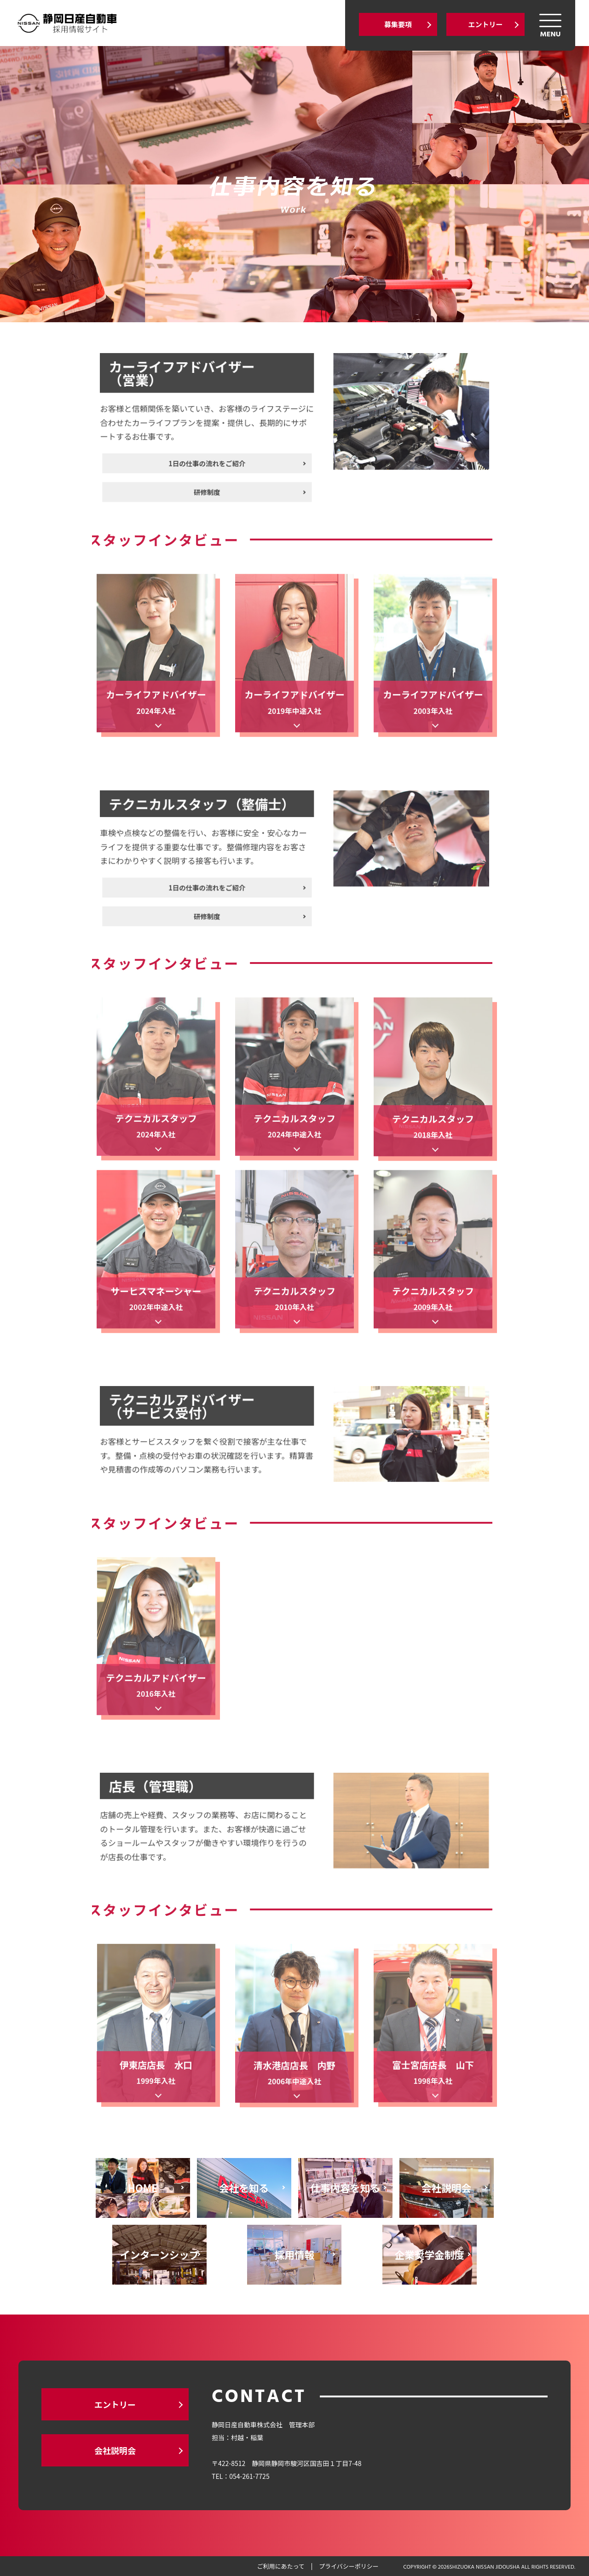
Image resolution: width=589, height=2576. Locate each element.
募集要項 (398, 24)
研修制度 (239, 469)
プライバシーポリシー (349, 2566)
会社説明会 (115, 2450)
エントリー (485, 24)
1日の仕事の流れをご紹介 (238, 451)
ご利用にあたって (280, 2566)
